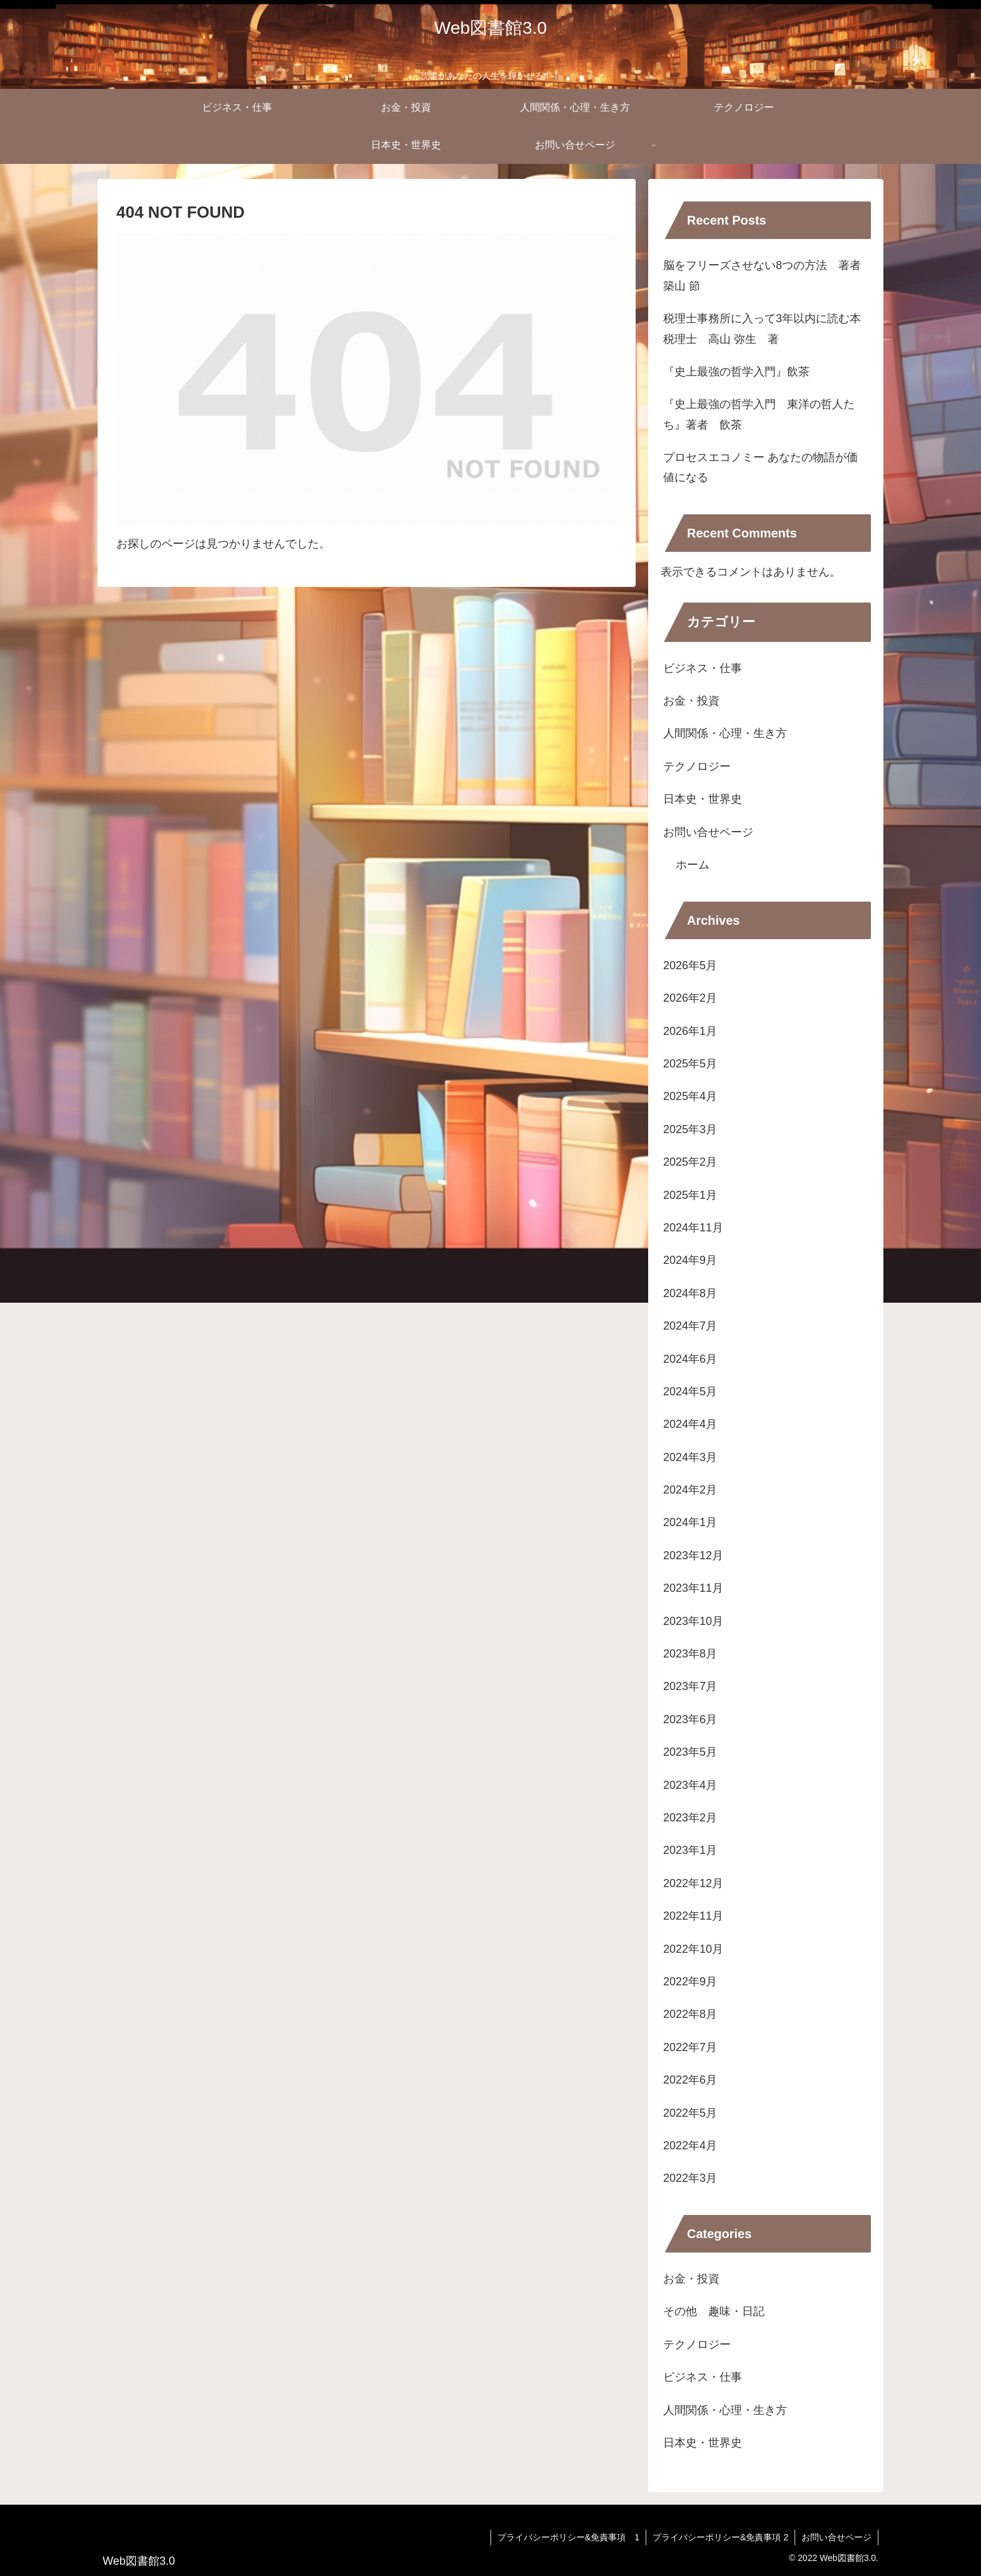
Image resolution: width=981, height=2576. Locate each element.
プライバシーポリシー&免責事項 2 (720, 2537)
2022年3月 (690, 2178)
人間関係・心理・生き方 (725, 733)
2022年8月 (690, 2014)
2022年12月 (693, 1883)
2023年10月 (693, 1621)
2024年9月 (690, 1260)
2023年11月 (693, 1588)
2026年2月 (690, 998)
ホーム (692, 864)
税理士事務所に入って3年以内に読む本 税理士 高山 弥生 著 (767, 328)
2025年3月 (690, 1129)
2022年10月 (693, 1949)
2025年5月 (690, 1063)
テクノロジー (697, 766)
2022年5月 (690, 2113)
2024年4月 (690, 1424)
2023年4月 (690, 1785)
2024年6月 (690, 1359)
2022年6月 (690, 2080)
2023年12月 (693, 1555)
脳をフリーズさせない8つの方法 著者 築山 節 (767, 275)
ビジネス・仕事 (702, 668)
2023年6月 (690, 1719)
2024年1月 (690, 1522)
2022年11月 (693, 1916)
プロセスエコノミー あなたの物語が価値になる (760, 467)
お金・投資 (691, 701)
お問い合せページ (708, 832)
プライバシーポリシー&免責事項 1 (568, 2537)
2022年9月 (690, 1981)
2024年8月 (690, 1293)
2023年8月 (690, 1653)
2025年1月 (690, 1195)
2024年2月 (690, 1490)
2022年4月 (690, 2145)
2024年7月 (690, 1326)
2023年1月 (690, 1850)
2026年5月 (690, 965)
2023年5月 (690, 1752)
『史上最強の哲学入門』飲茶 (736, 371)
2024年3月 (690, 1457)
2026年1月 (690, 1031)
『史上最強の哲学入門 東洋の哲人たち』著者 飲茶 (759, 414)
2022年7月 (690, 2047)
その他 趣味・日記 (719, 2311)
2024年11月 (693, 1227)
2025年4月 (690, 1096)
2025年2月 (690, 1162)
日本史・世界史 (702, 799)
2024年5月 (690, 1391)
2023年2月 (690, 1817)
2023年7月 (690, 1686)
